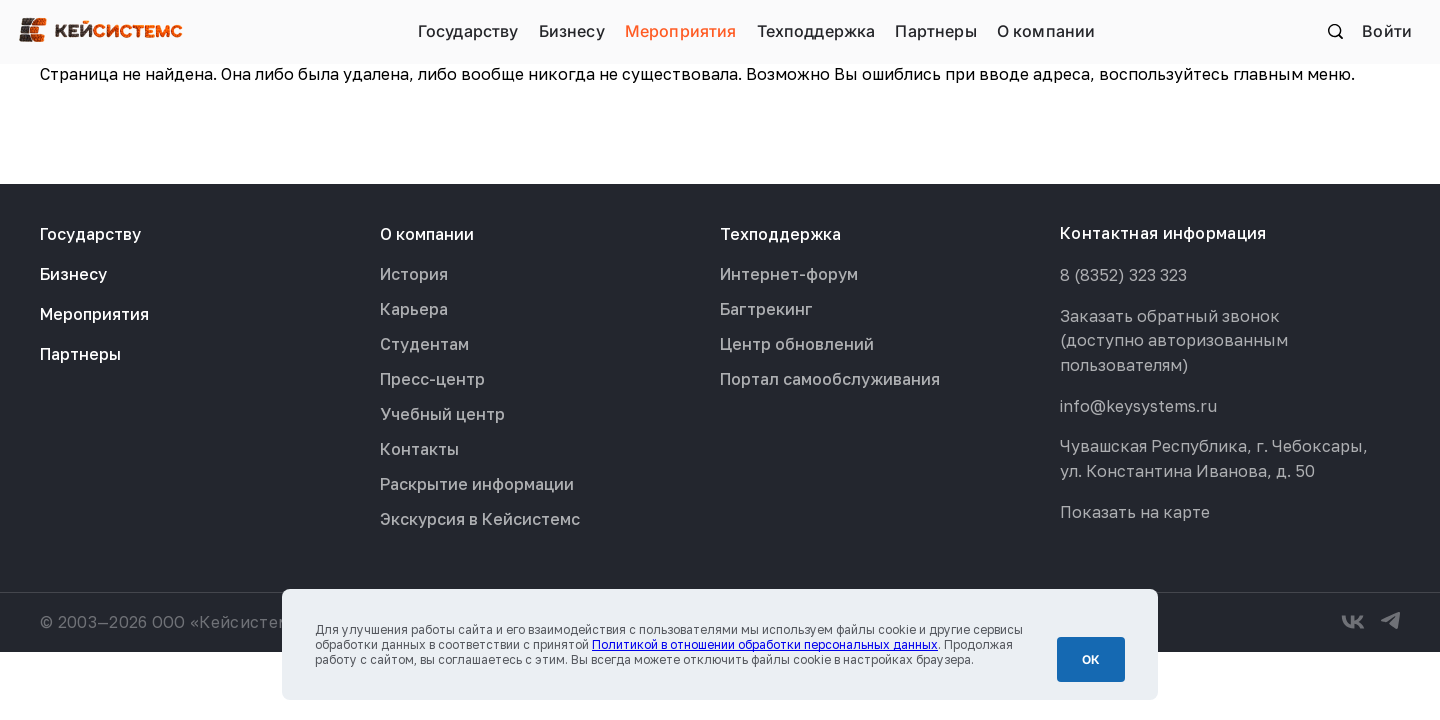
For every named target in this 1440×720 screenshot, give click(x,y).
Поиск (1335, 31)
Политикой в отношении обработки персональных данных (765, 644)
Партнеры (935, 31)
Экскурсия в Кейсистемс (480, 519)
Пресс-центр (432, 379)
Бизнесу (572, 31)
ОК (1091, 659)
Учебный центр (442, 414)
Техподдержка (816, 31)
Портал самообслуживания (830, 379)
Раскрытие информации (477, 484)
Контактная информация (1163, 233)
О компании (1046, 31)
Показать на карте (1135, 512)
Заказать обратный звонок (1170, 316)
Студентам (424, 344)
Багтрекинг (766, 309)
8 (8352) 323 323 (1123, 275)
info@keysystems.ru (1138, 406)
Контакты (419, 449)
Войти (1387, 31)
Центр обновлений (797, 344)
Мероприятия (681, 31)
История (414, 274)
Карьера (414, 309)
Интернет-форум (789, 274)
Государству (468, 31)
